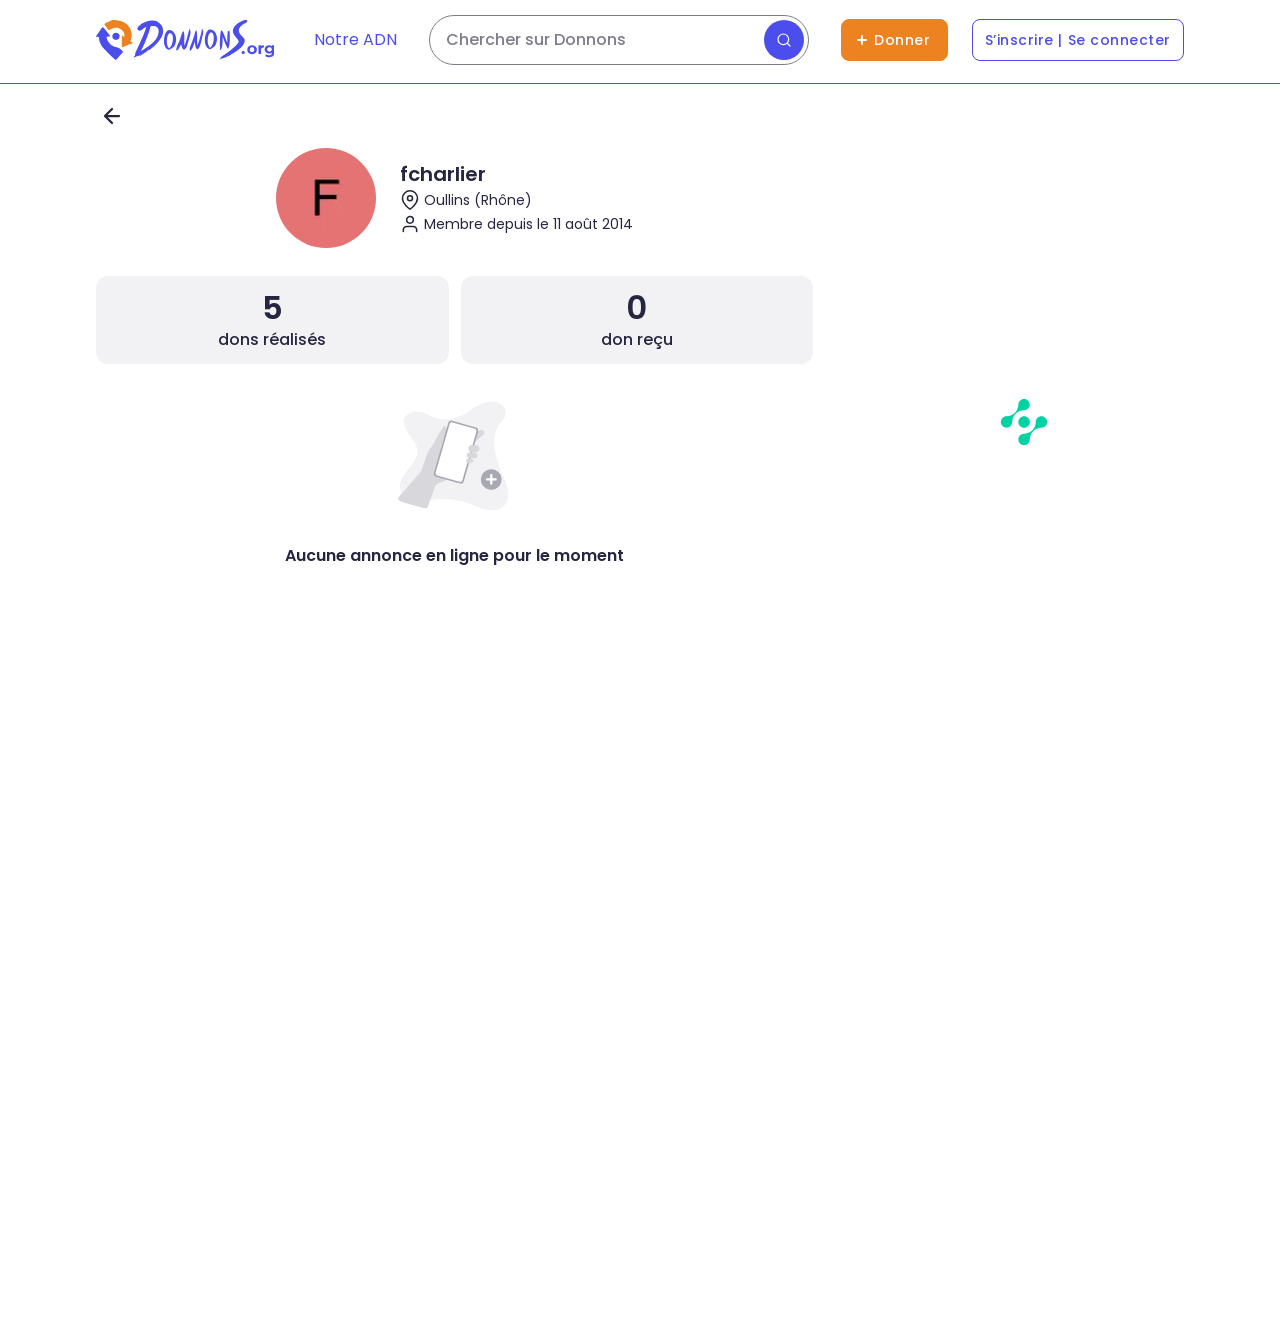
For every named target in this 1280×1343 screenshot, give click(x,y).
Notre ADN (355, 39)
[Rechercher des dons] (619, 40)
